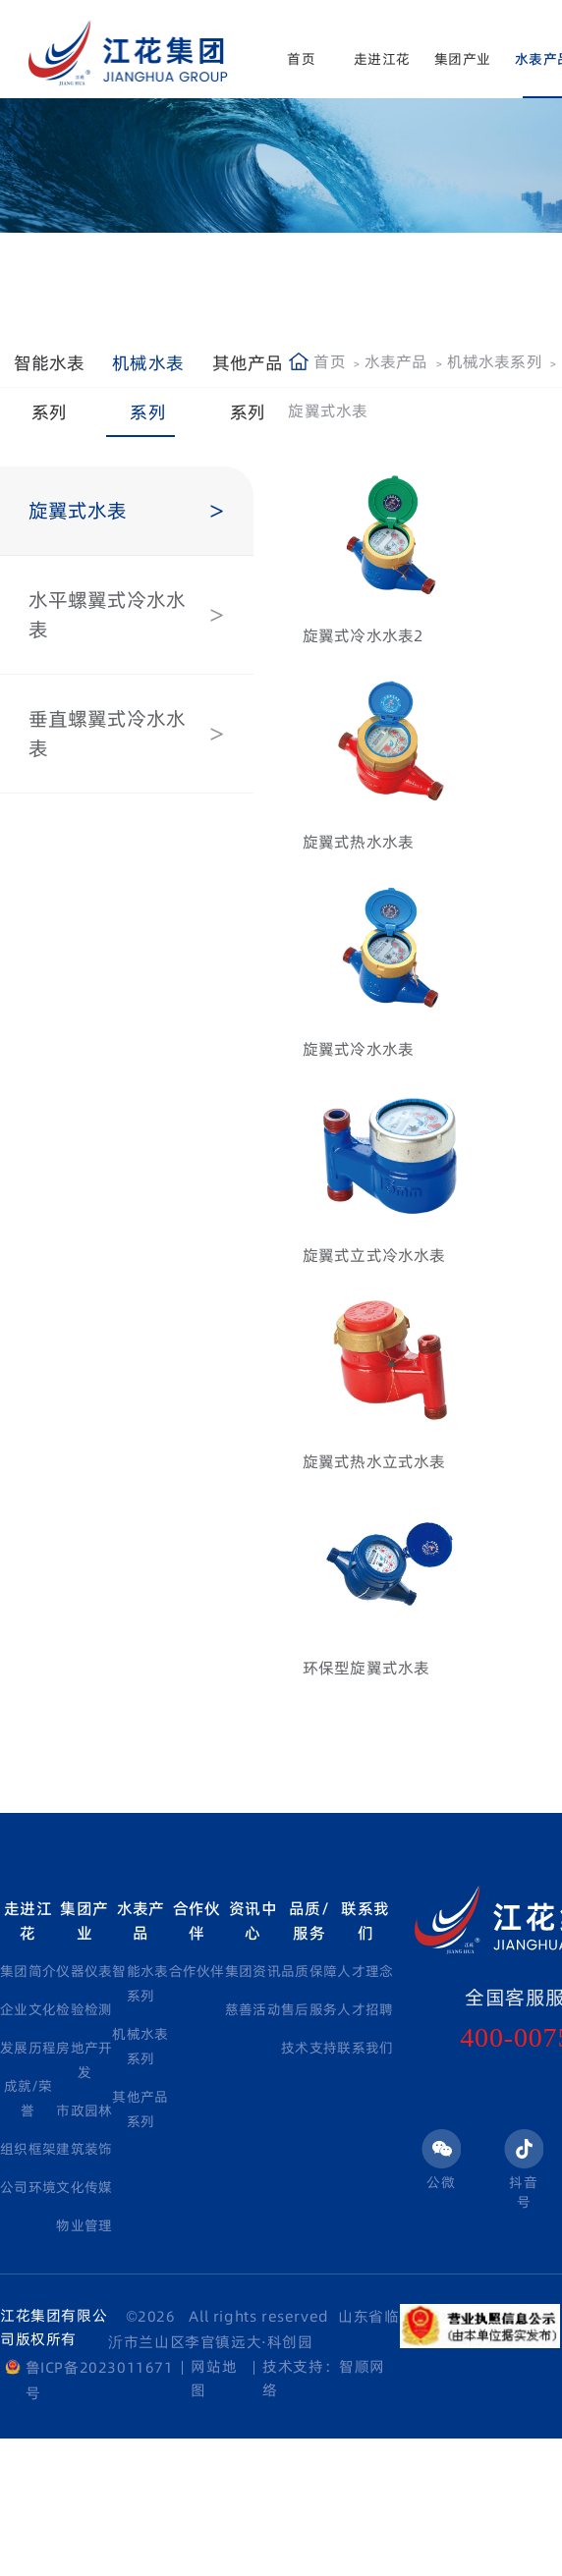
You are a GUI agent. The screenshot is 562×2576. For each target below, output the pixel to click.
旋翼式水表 (77, 510)
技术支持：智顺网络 (323, 2378)
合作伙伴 (197, 1920)
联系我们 (365, 1920)
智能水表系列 (49, 387)
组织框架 (28, 2149)
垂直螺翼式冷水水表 (107, 733)
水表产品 (396, 361)
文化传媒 (84, 2187)
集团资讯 (253, 1971)
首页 (300, 59)
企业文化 (28, 2009)
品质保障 (309, 1971)
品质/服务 (309, 1920)
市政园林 (84, 2110)
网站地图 (214, 2378)
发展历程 (28, 2047)
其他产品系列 (248, 387)
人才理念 (365, 1971)
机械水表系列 (148, 387)
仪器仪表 (84, 1971)
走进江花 (382, 59)
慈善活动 (253, 2009)
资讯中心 (253, 1920)
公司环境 (28, 2187)
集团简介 (28, 1971)
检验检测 (84, 2009)
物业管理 (84, 2225)
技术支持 (309, 2047)
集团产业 (462, 59)
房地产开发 (84, 2060)
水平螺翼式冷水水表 (107, 614)
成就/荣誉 (28, 2098)
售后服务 (309, 2009)
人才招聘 (365, 2009)
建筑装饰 (84, 2149)
